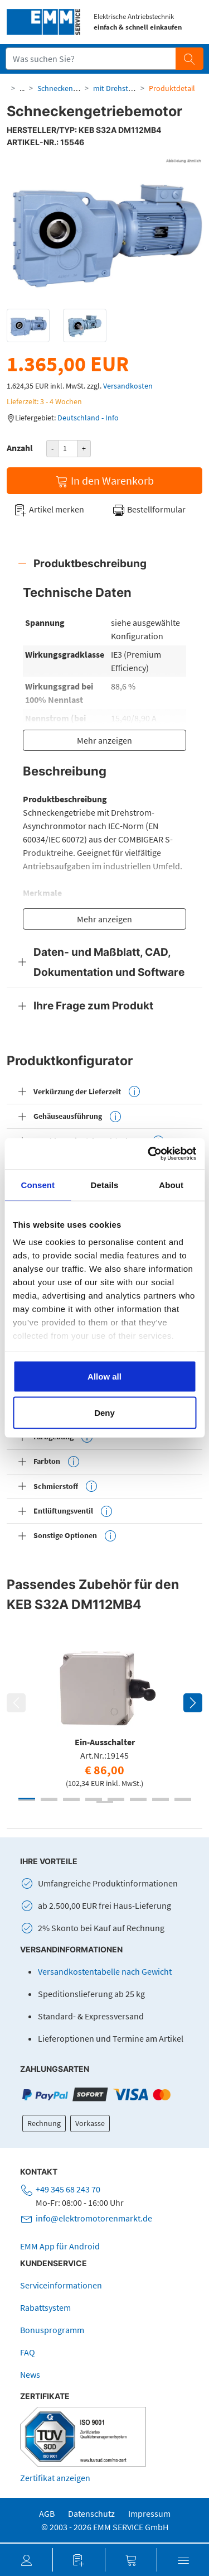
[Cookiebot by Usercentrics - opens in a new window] (148, 1154)
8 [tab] (182, 1798)
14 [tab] (138, 1800)
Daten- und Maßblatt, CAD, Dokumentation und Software (108, 962)
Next (192, 1702)
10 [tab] (49, 1800)
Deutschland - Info (88, 418)
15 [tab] (160, 1800)
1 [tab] (26, 1798)
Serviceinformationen (61, 2285)
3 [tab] (71, 1798)
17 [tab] (104, 1802)
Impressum (149, 2513)
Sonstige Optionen (75, 1536)
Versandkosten (128, 386)
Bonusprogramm (52, 2329)
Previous (16, 1702)
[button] (26, 2560)
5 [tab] (116, 1798)
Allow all (104, 1376)
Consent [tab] (38, 1184)
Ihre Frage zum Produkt (93, 1005)
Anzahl (20, 447)
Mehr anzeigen (104, 740)
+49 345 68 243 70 (68, 2189)
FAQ (27, 2352)
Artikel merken (49, 510)
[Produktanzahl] (67, 448)
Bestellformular (149, 510)
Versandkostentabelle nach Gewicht (105, 1971)
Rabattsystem (45, 2307)
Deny (104, 1413)
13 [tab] (116, 1800)
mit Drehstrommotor (128, 88)
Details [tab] (105, 1184)
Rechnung (44, 2123)
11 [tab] (71, 1800)
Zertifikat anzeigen (55, 2477)
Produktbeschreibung (90, 563)
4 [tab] (93, 1798)
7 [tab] (160, 1798)
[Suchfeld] (91, 58)
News (30, 2374)
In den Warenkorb (104, 481)
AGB (47, 2513)
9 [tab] (26, 1800)
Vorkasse (90, 2123)
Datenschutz (91, 2513)
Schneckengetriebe (68, 88)
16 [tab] (182, 1800)
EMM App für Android (60, 2246)
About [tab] (171, 1184)
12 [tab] (93, 1800)
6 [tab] (138, 1798)
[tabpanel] (104, 1715)
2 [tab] (49, 1798)
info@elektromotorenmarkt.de (94, 2218)
